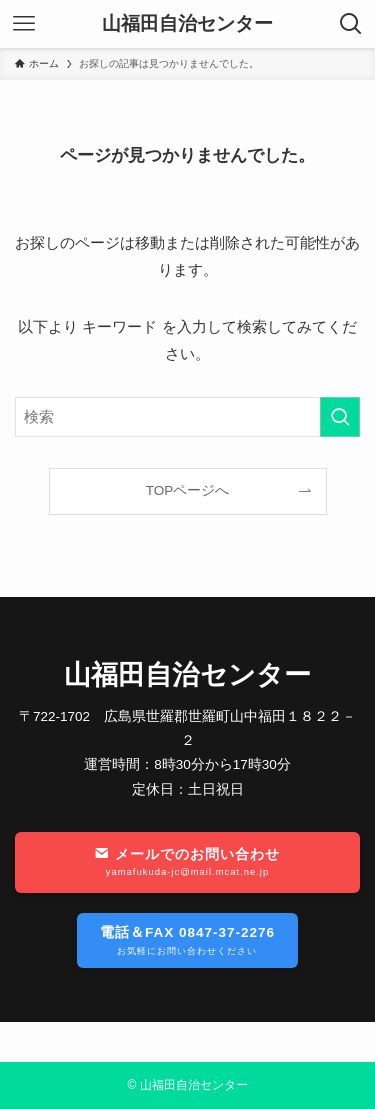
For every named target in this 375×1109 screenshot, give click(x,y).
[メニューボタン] (24, 24)
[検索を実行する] (340, 417)
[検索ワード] (187, 417)
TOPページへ (188, 490)
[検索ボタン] (351, 24)
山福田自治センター (187, 24)
